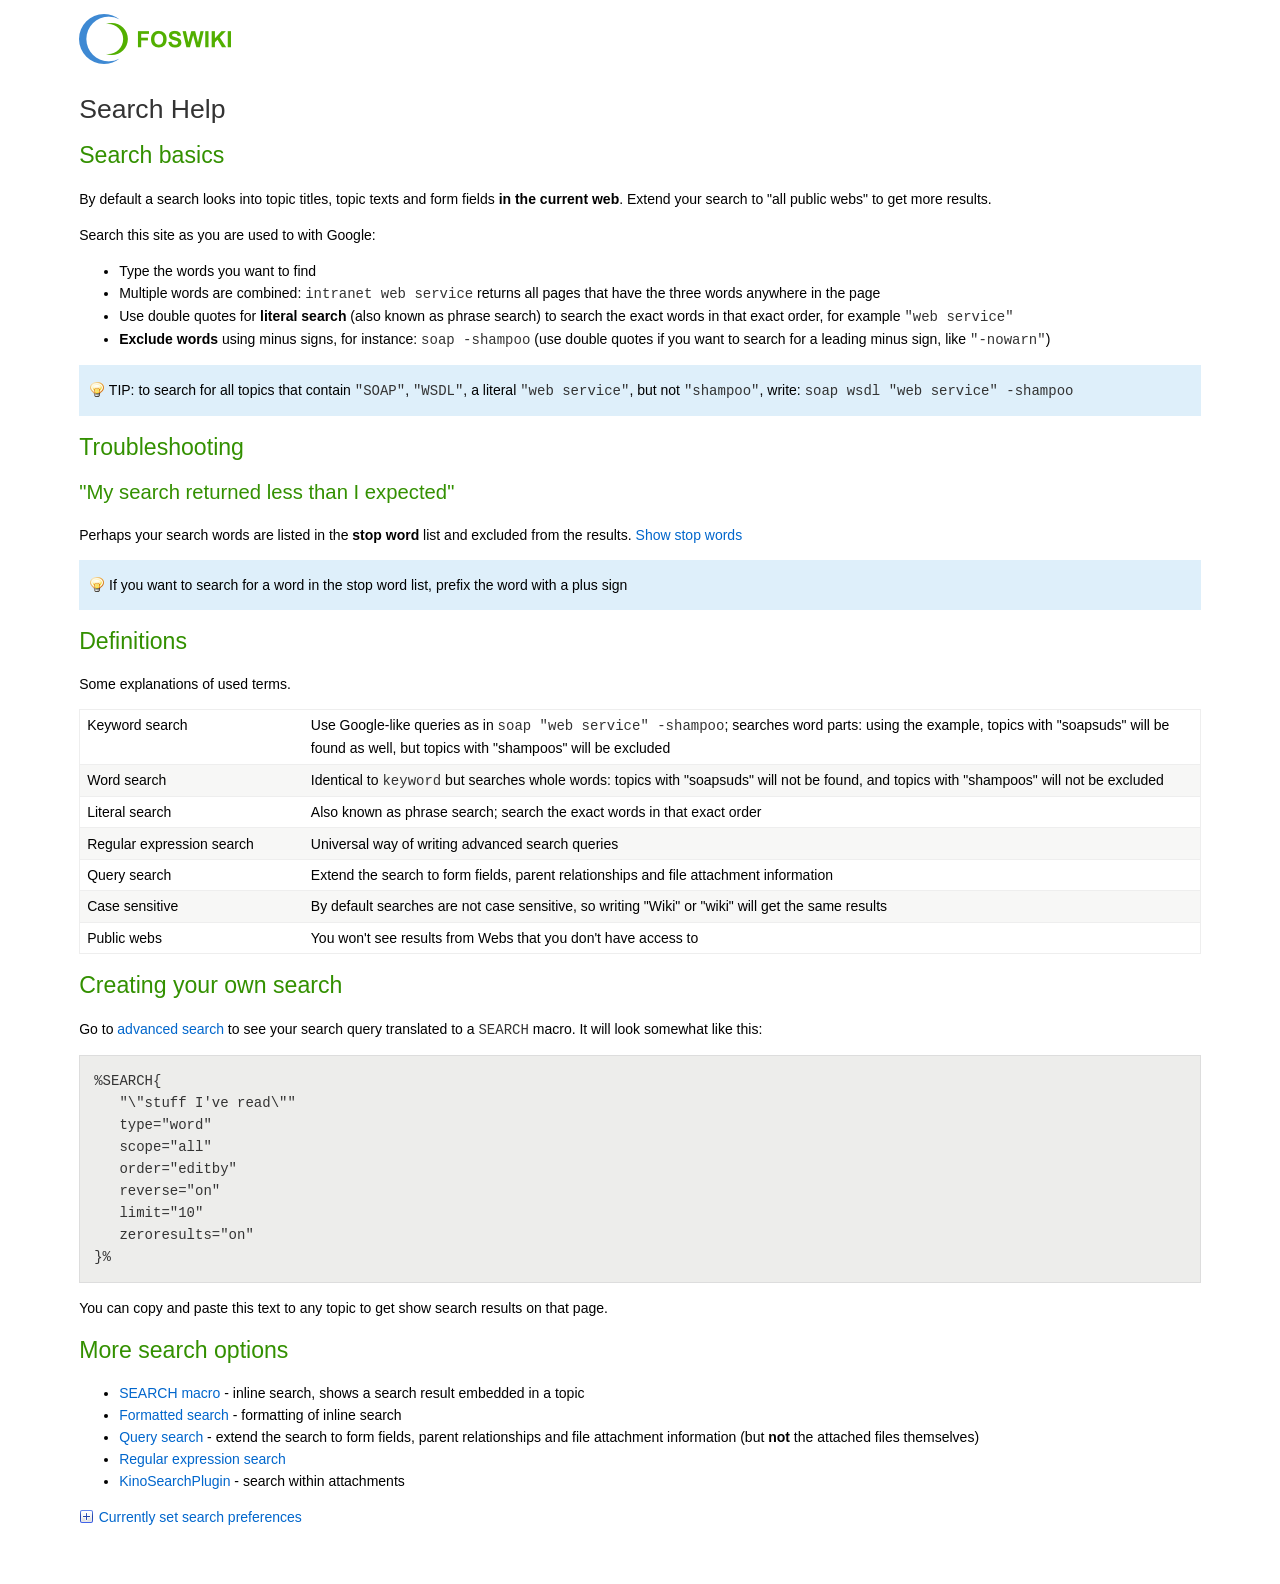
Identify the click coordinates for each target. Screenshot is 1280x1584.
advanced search (170, 1029)
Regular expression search (202, 1459)
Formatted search (174, 1415)
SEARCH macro (169, 1393)
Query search (161, 1437)
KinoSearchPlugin (174, 1481)
